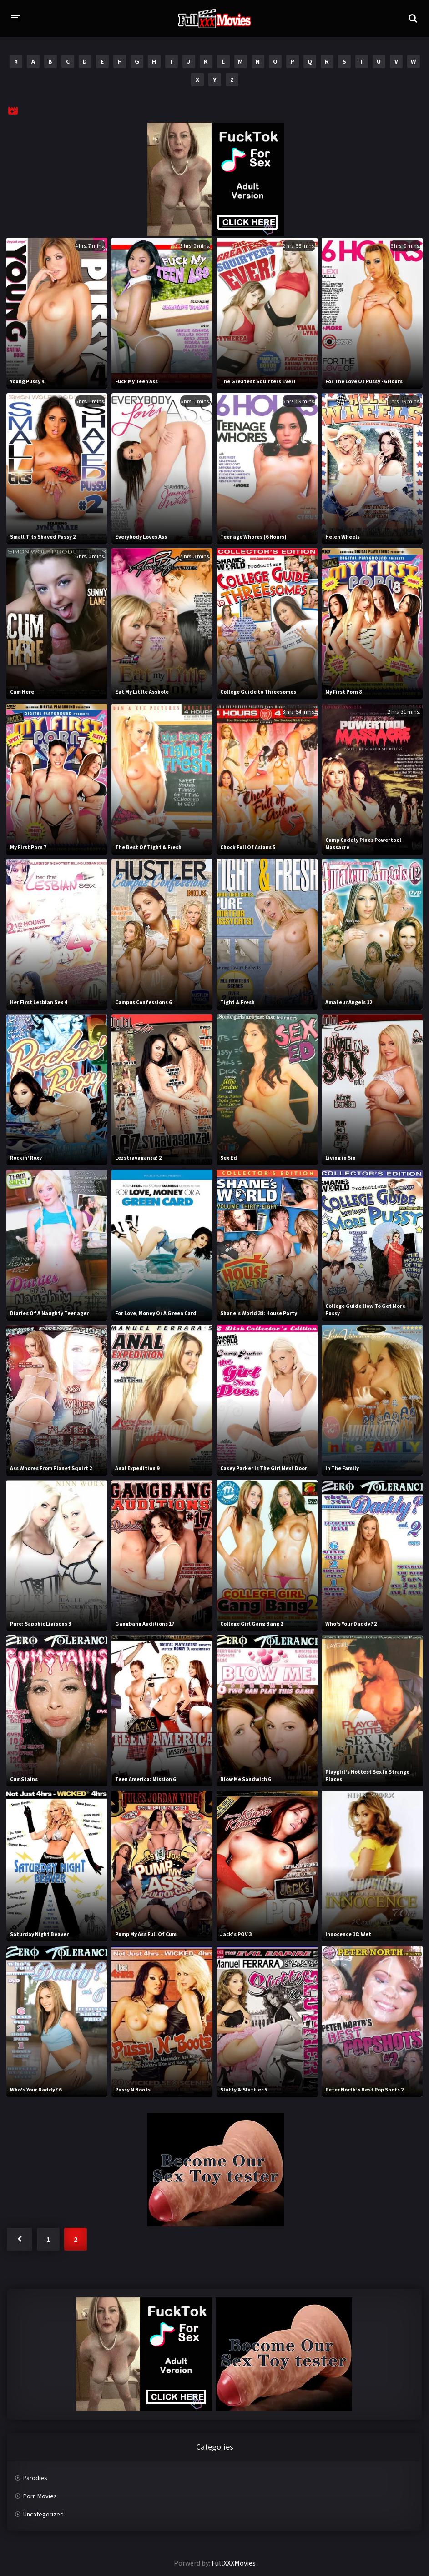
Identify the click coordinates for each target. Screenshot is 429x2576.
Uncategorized (43, 2514)
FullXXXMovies (234, 2562)
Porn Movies (40, 2496)
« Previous (19, 2239)
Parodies (35, 2478)
